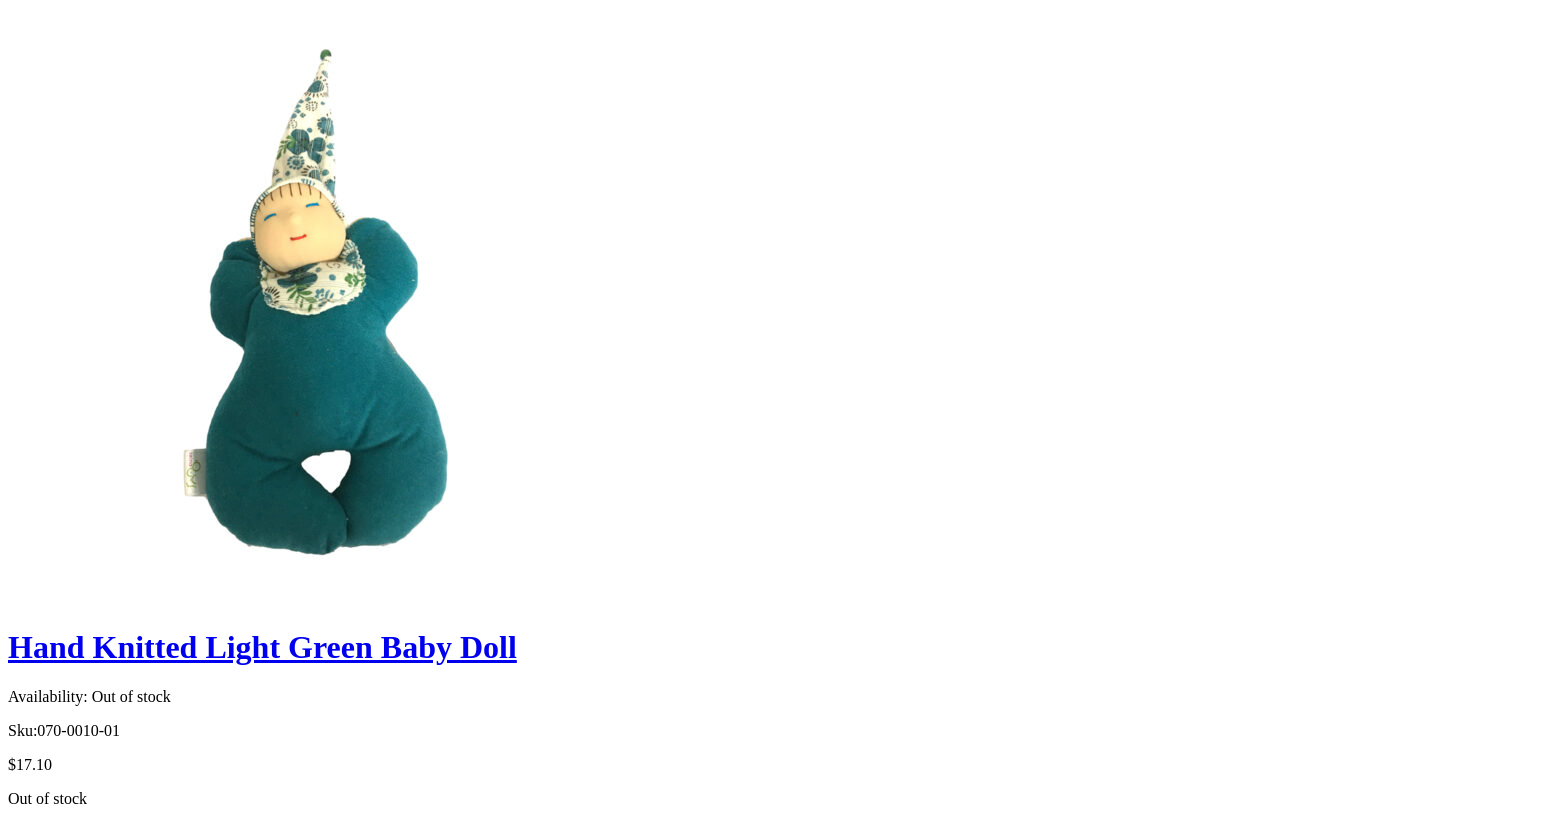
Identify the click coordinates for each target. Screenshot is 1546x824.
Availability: (48, 696)
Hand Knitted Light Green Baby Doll (262, 647)
